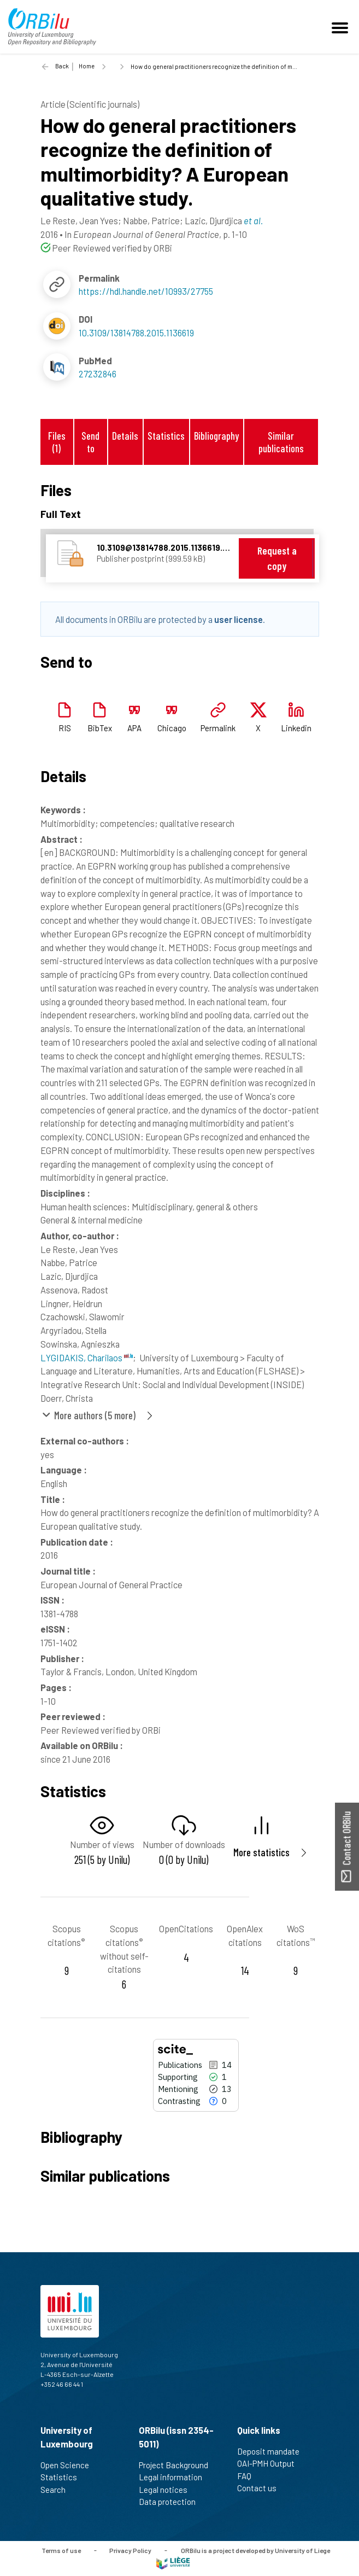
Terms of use (61, 2550)
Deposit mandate (273, 2451)
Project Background (178, 2465)
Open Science (69, 2465)
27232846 (97, 373)
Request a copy (277, 558)
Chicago (171, 728)
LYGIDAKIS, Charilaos (86, 1357)
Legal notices (168, 2490)
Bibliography (216, 435)
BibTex (99, 728)
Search (57, 2490)
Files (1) (57, 441)
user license (238, 619)
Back (62, 65)
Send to (90, 441)
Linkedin (296, 728)
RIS (64, 728)
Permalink (218, 728)
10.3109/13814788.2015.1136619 (136, 332)
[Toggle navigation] (341, 26)
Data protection (172, 2502)
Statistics (166, 435)
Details (125, 435)
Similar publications (281, 441)
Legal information (175, 2477)
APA (134, 728)
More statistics (261, 1852)
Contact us (261, 2488)
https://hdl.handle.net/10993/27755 (146, 290)
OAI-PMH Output (270, 2463)
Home (87, 65)
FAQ (249, 2476)
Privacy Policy (130, 2550)
